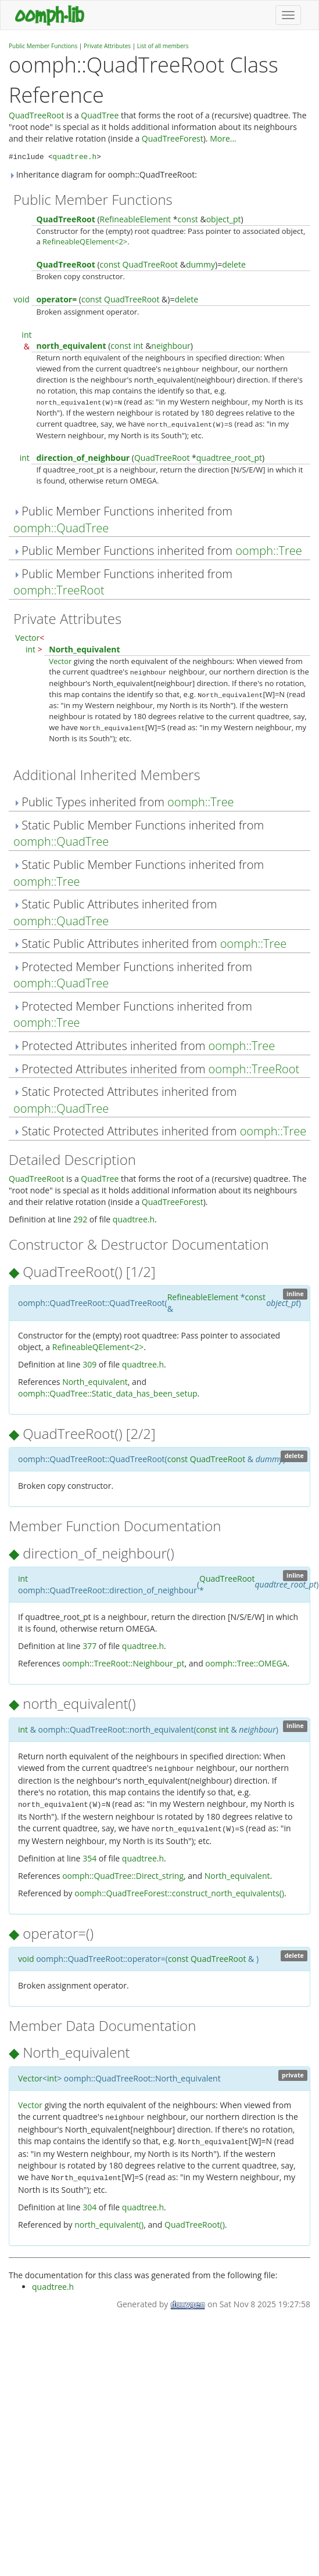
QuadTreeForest (172, 138)
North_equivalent (84, 649)
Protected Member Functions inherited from (132, 975)
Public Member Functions (43, 46)
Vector (27, 637)
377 (89, 1645)
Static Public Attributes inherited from (115, 912)
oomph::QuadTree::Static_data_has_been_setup (108, 1393)
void (21, 299)
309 (89, 1364)
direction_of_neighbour (83, 457)
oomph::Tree (268, 550)
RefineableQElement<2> (84, 241)
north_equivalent (71, 345)
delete (234, 264)
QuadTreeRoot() (194, 2224)
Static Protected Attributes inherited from (124, 1100)
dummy (200, 264)
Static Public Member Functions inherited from (138, 833)
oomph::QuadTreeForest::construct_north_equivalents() (179, 1893)
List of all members (163, 46)
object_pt (223, 219)
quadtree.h (75, 157)
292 (80, 1219)
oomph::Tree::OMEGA (246, 1663)
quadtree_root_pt (229, 457)
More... (223, 138)
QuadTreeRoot (36, 115)
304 (89, 2207)
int (26, 334)
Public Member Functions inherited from (122, 519)
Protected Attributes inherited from (144, 1046)
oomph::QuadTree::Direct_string (123, 1875)
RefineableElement (135, 219)
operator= (56, 299)
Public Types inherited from (123, 802)
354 (89, 1858)
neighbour (170, 345)
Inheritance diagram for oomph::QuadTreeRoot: (103, 174)
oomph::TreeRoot (59, 590)
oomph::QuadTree (61, 528)
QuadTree (100, 115)
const (187, 219)
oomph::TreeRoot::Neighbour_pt (123, 1663)
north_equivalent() (109, 2224)
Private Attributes (107, 46)
